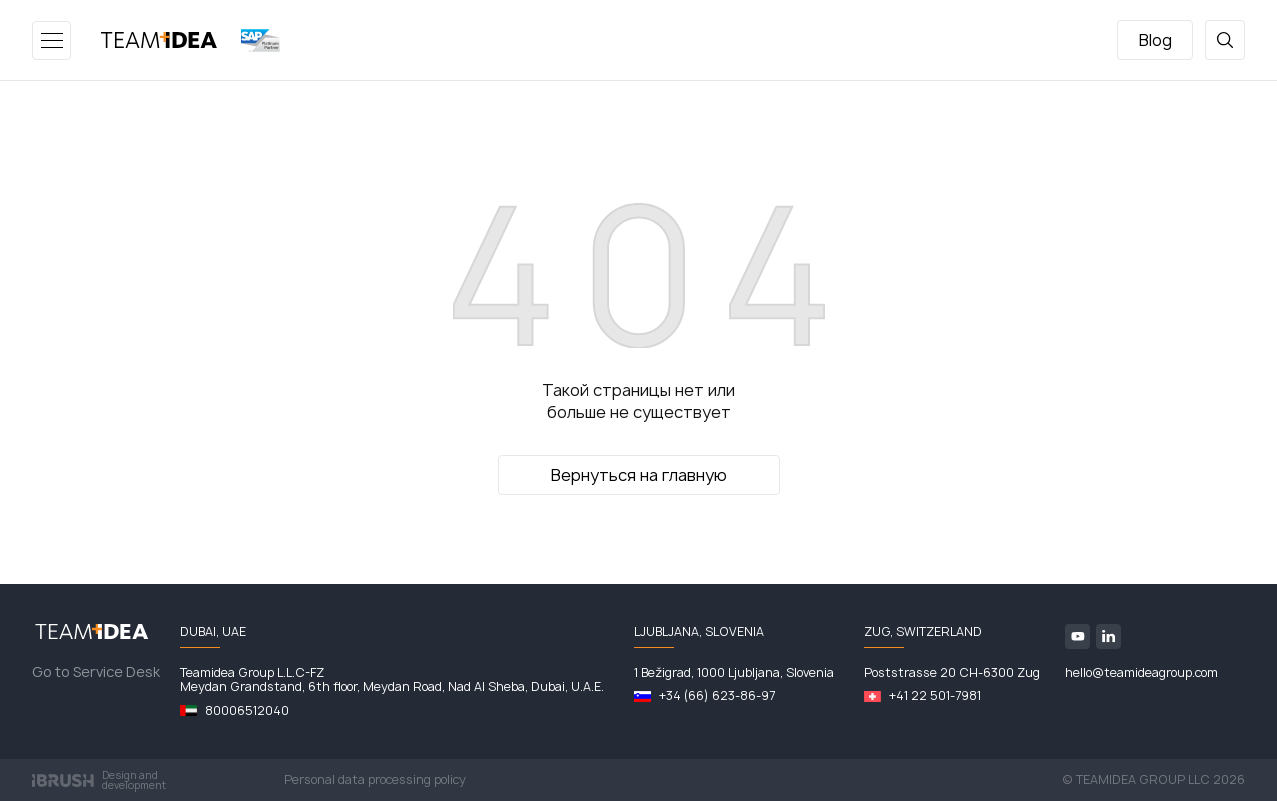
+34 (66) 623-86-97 (717, 696)
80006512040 (247, 711)
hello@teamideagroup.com (1141, 673)
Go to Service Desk (96, 672)
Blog (1155, 40)
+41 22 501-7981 (935, 696)
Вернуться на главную (639, 475)
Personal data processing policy (375, 780)
